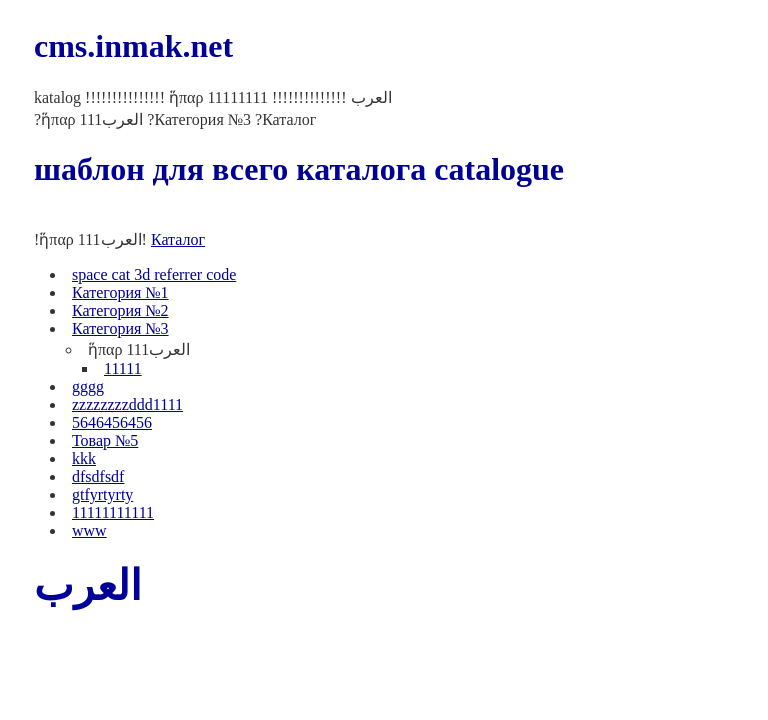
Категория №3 (120, 328)
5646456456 (112, 422)
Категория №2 (120, 310)
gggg (88, 386)
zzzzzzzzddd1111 (127, 404)
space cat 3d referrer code (154, 274)
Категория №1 (120, 292)
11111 (123, 368)
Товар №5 (105, 440)
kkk (84, 458)
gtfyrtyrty (102, 494)
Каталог (178, 239)
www (89, 530)
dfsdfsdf (98, 476)
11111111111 (113, 512)
